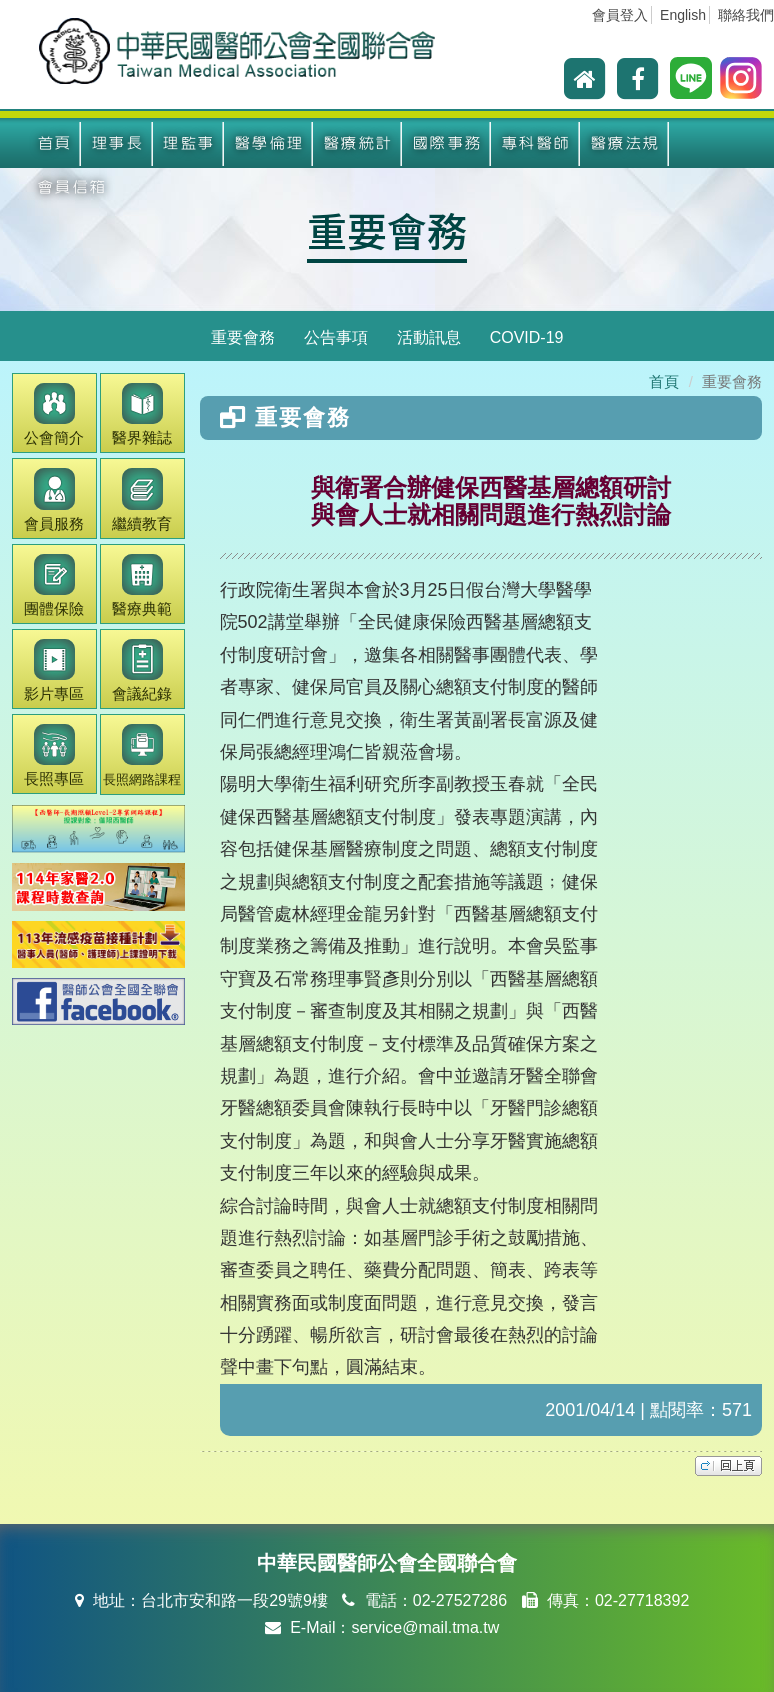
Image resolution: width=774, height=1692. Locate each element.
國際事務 (447, 143)
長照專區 (54, 755)
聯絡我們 (746, 15)
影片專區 (54, 670)
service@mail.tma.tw (425, 1627)
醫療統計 (358, 143)
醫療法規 (625, 143)
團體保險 (54, 585)
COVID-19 (527, 337)
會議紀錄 (142, 670)
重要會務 (387, 230)
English (683, 15)
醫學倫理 (269, 143)
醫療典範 (142, 585)
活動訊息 (429, 337)
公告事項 (336, 337)
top (728, 1466)
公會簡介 (54, 414)
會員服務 (54, 499)
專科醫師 (536, 143)
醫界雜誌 (142, 414)
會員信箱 (72, 187)
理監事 (188, 143)
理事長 (117, 143)
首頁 (54, 143)
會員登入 (620, 15)
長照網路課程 (142, 755)
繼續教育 (142, 499)
